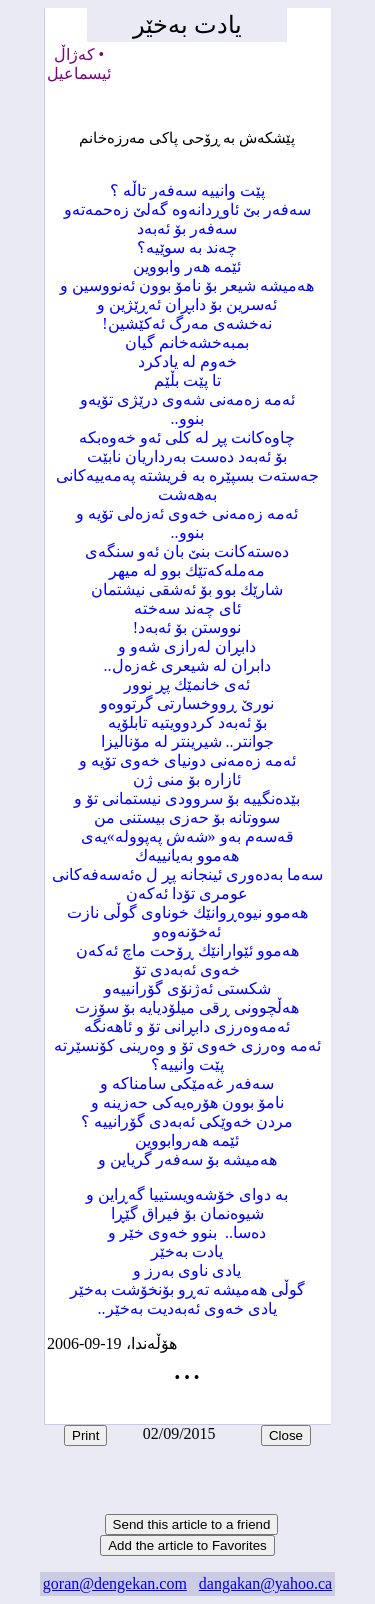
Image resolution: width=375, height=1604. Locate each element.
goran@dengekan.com (115, 1583)
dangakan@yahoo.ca (265, 1583)
